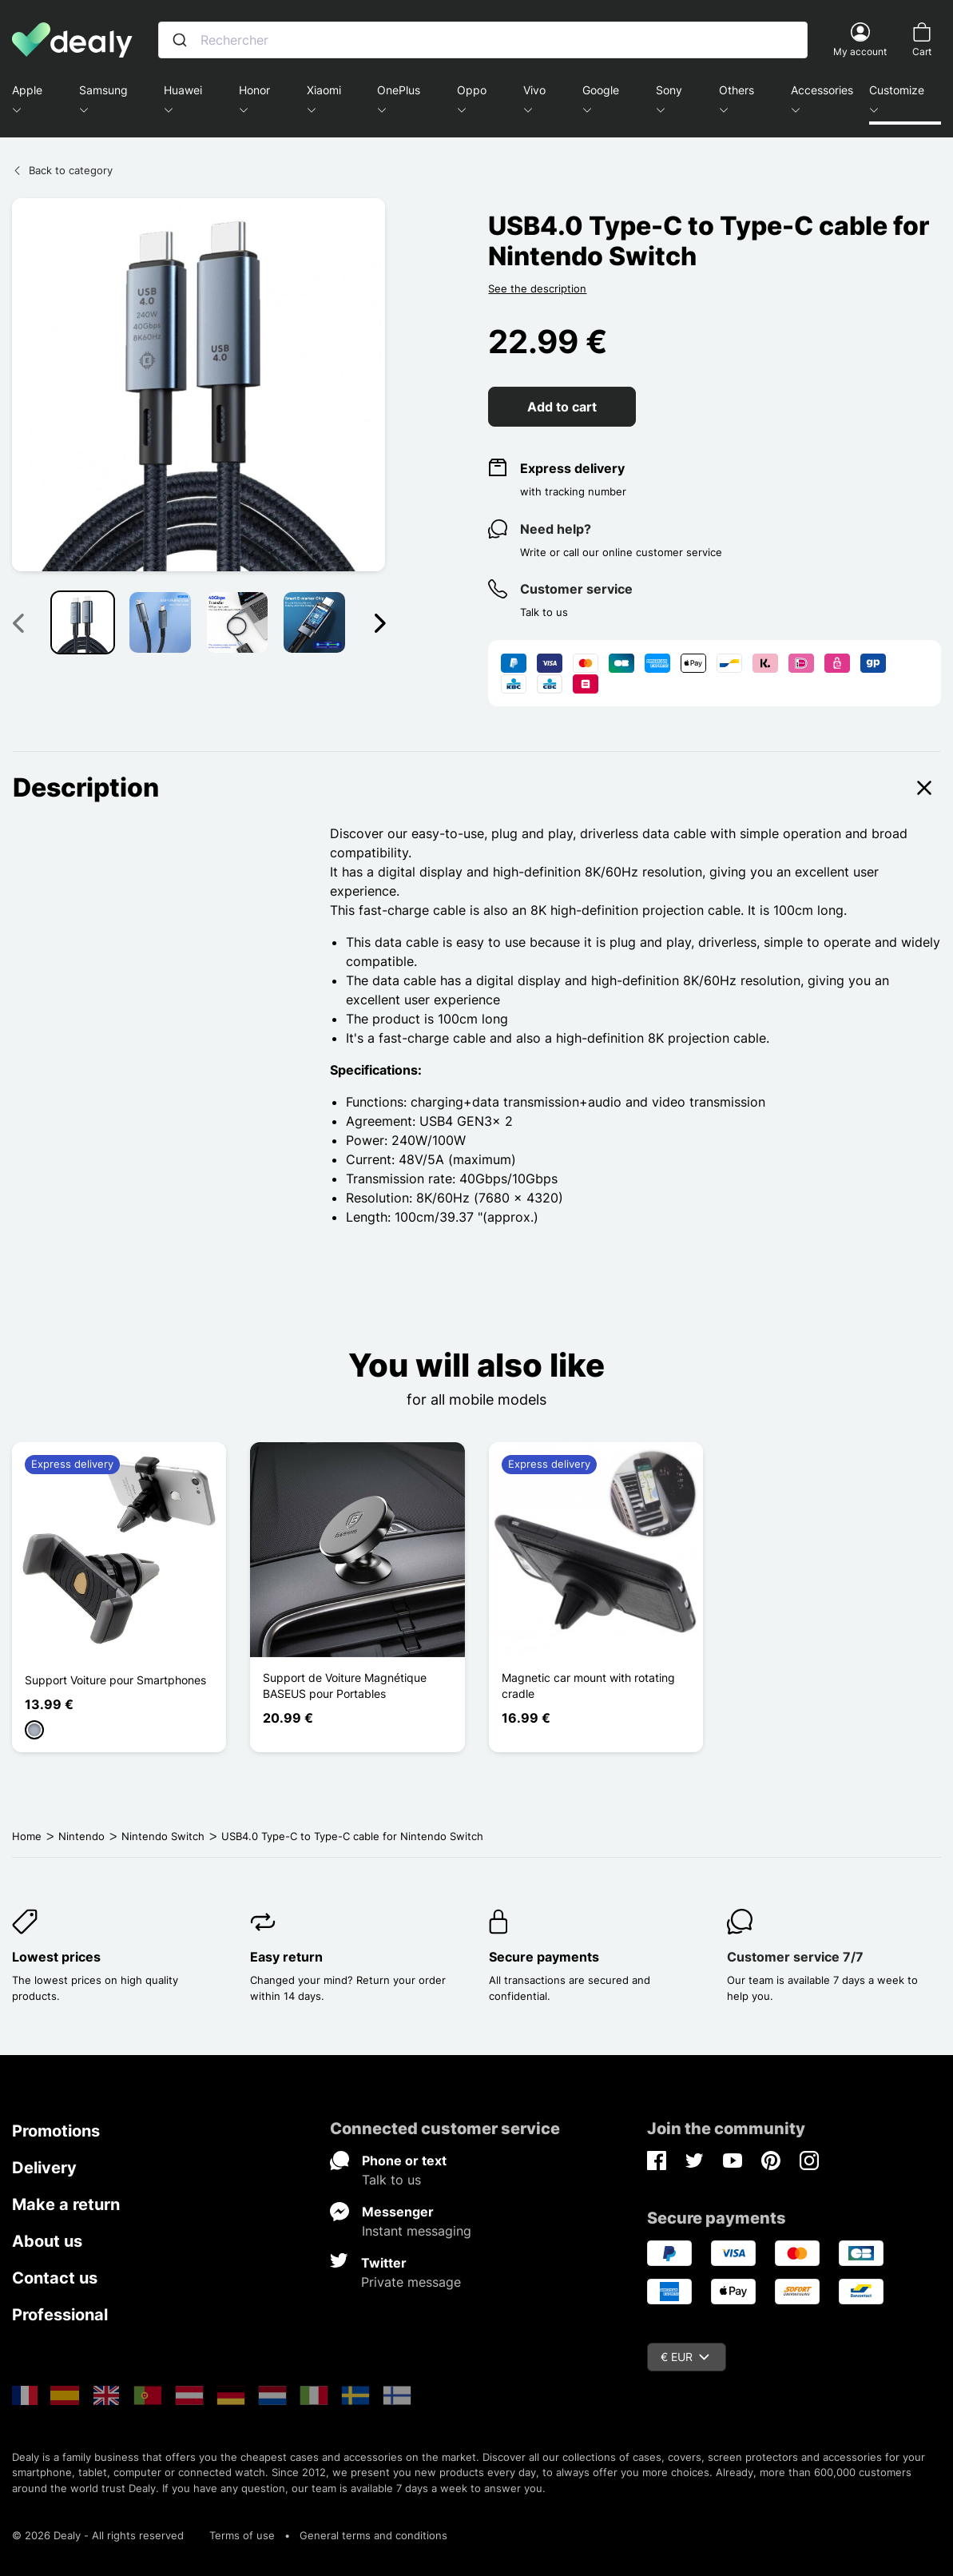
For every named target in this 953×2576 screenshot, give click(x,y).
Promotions (56, 2131)
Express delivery (572, 468)
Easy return (286, 1957)
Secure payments (544, 1957)
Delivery (44, 2167)
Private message (411, 2282)
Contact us (54, 2278)
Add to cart (562, 407)
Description (476, 788)
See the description (537, 288)
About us (47, 2241)
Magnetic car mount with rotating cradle (588, 1685)
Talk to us (391, 2180)
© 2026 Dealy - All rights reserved (98, 2535)
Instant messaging (416, 2231)
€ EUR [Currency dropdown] (685, 2356)
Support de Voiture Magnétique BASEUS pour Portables (345, 1685)
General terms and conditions (373, 2535)
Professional (60, 2314)
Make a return (66, 2204)
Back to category (62, 170)
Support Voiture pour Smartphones (115, 1680)
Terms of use (242, 2535)
